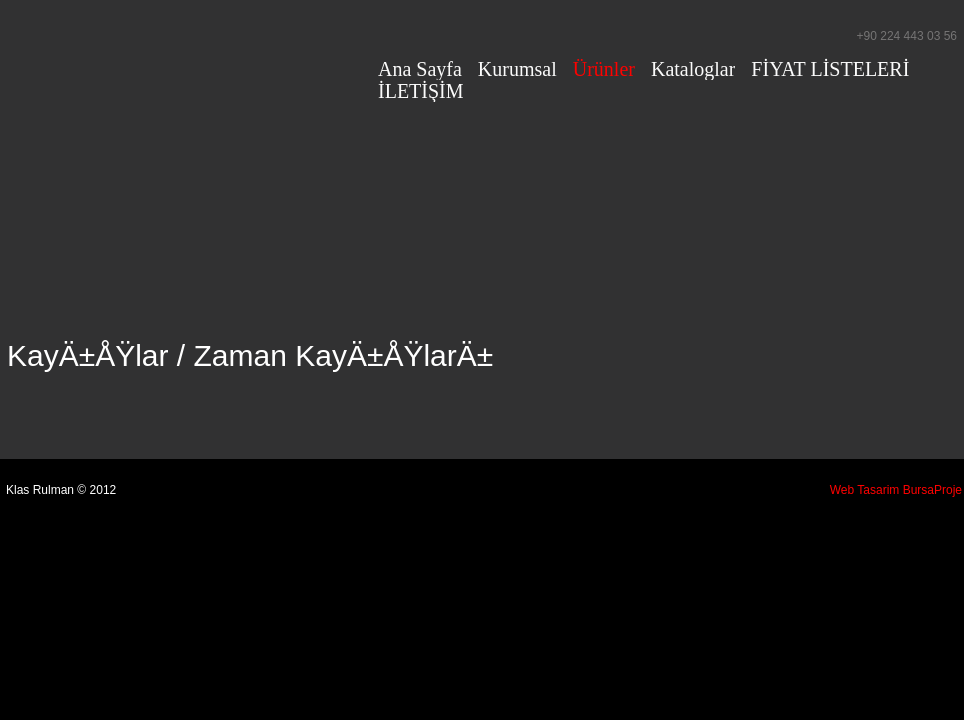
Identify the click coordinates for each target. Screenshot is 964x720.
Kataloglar (693, 69)
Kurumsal (517, 69)
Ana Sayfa (420, 69)
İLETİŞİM (421, 91)
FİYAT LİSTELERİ (830, 69)
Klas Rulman (182, 54)
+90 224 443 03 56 (907, 36)
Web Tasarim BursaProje (896, 490)
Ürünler (604, 69)
